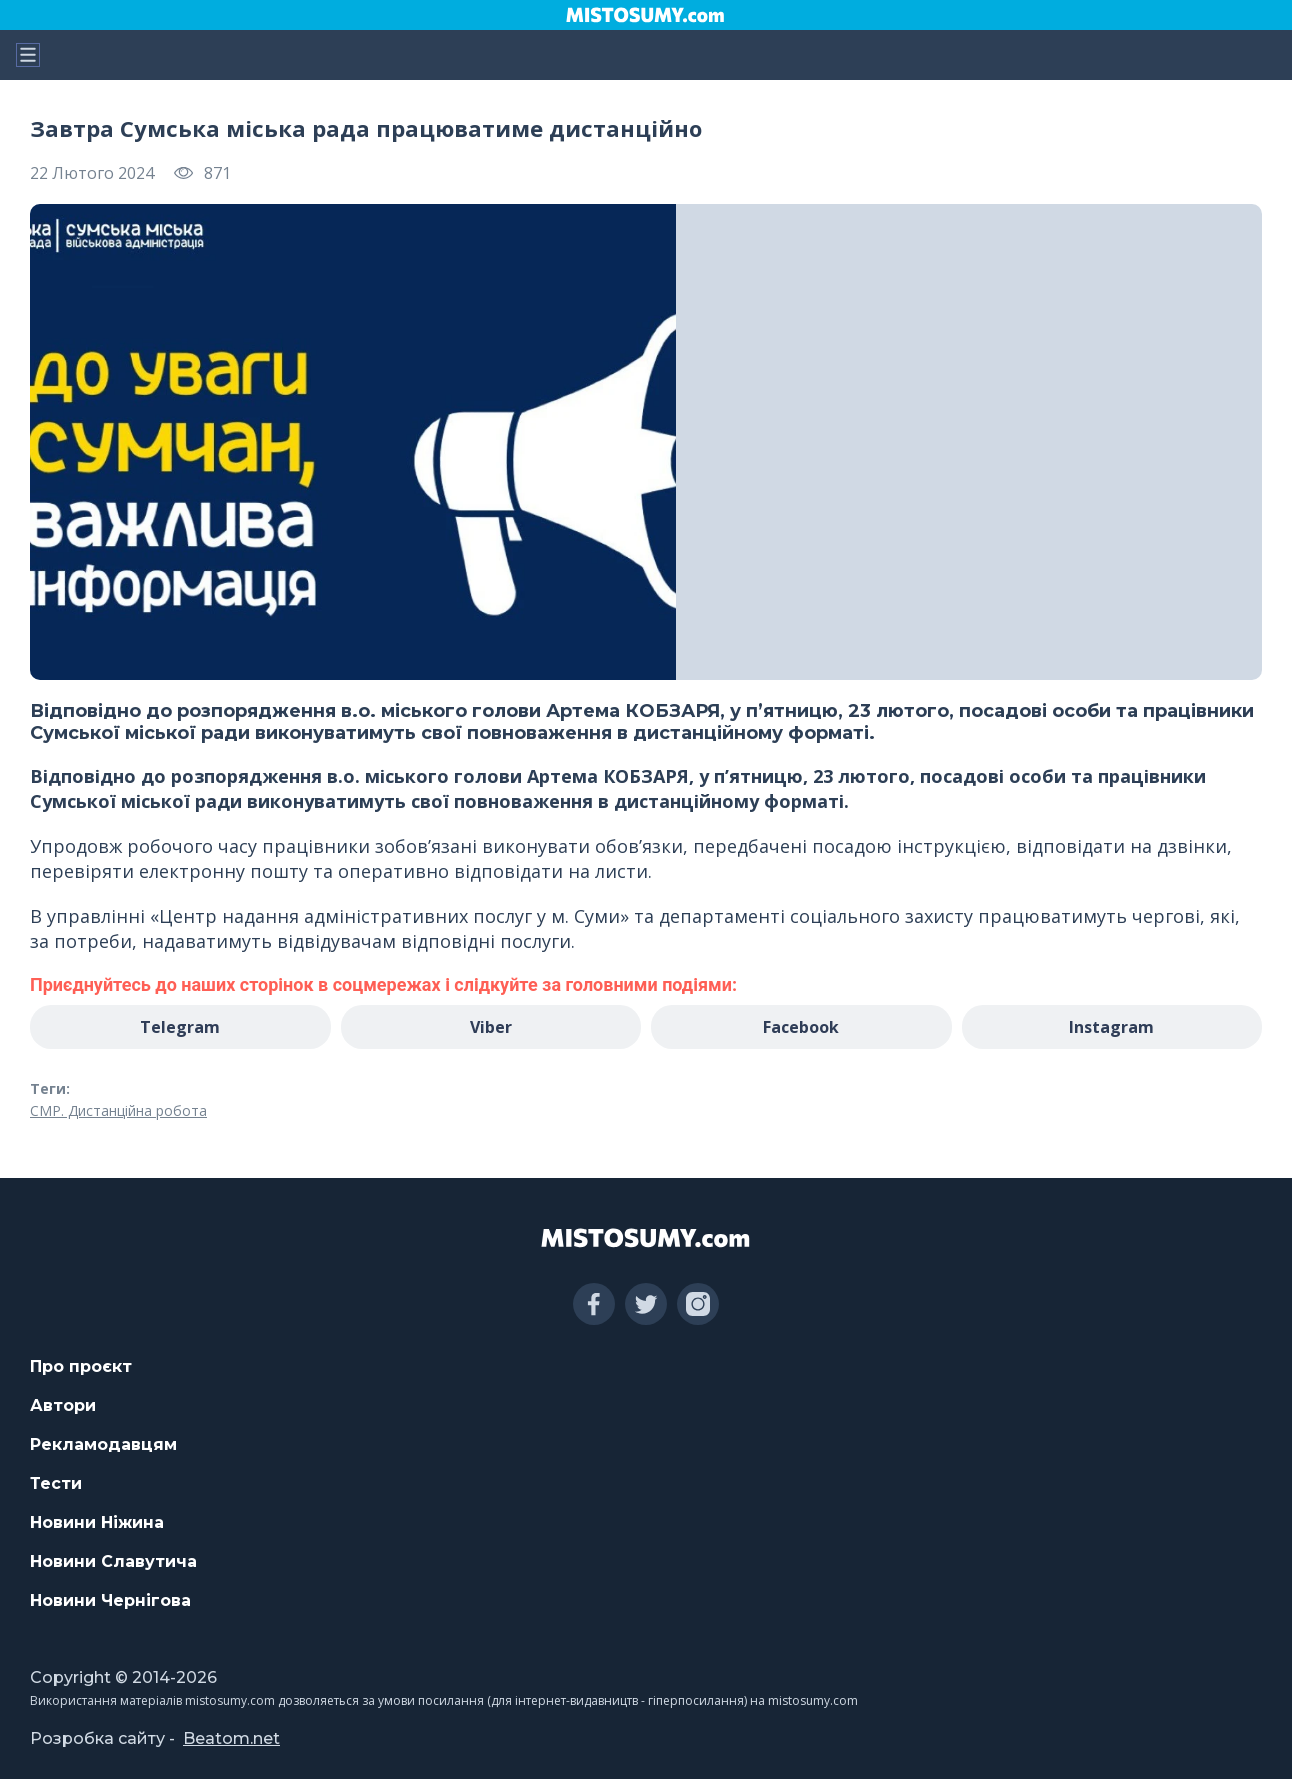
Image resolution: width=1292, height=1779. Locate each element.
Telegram (180, 1027)
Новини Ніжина (97, 1522)
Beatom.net (231, 1738)
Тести (56, 1483)
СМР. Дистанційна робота (118, 1110)
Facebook (801, 1027)
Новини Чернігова (110, 1600)
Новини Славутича (113, 1561)
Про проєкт (81, 1366)
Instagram (1111, 1027)
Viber (491, 1027)
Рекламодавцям (103, 1444)
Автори (63, 1405)
